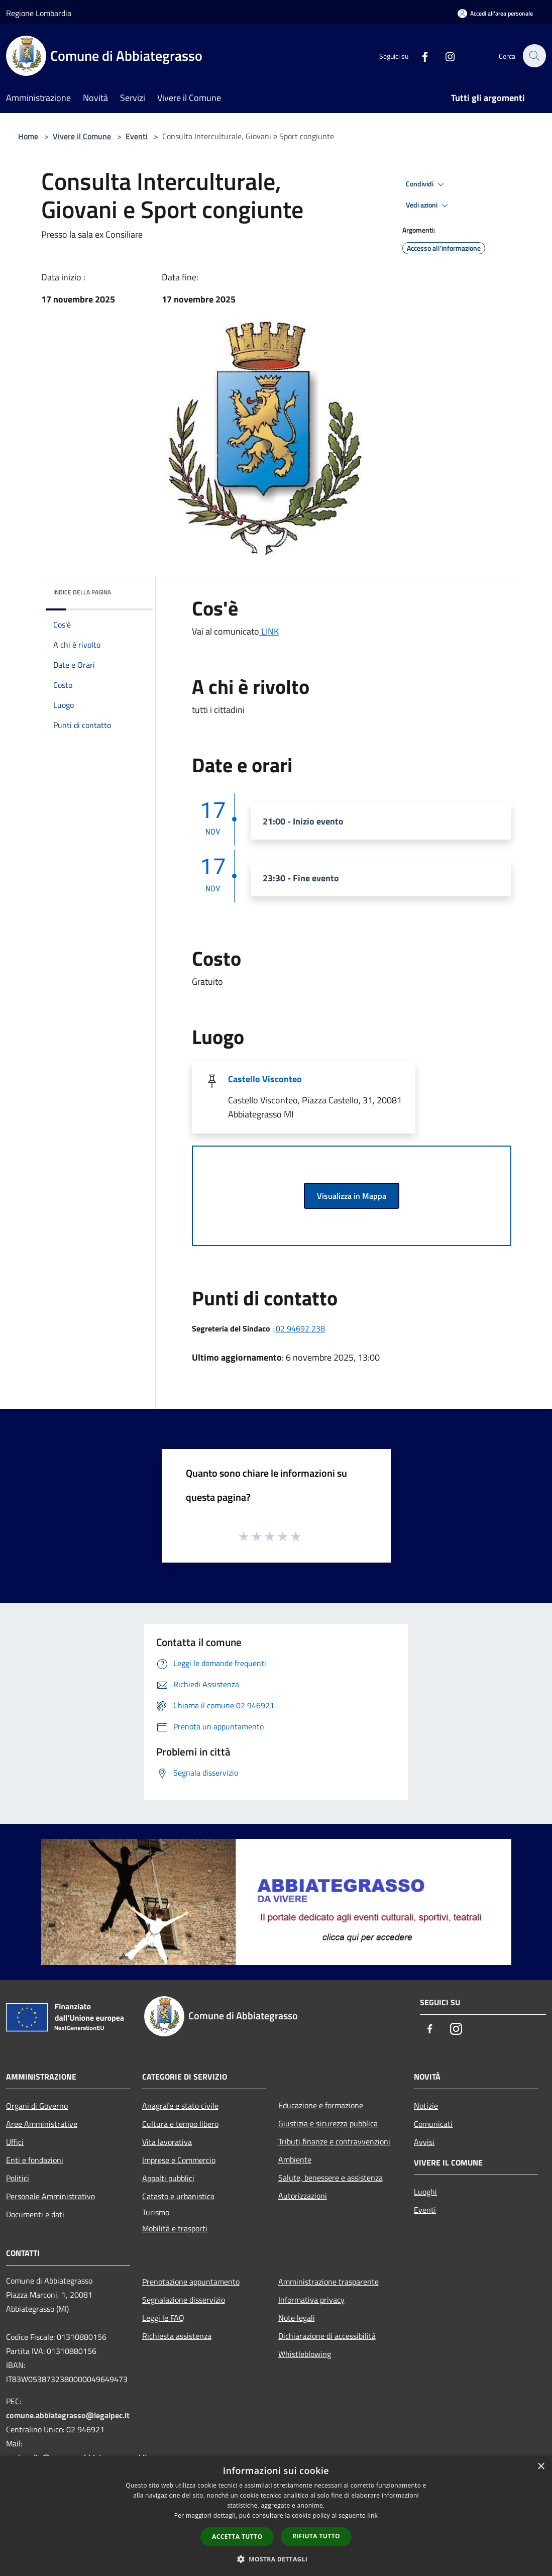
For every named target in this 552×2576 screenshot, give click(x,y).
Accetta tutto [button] (237, 2536)
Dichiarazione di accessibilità (327, 2336)
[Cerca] (534, 56)
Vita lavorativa (167, 2142)
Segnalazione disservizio (183, 2300)
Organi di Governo (37, 2106)
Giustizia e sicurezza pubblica (328, 2123)
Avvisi (424, 2142)
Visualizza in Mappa (351, 1196)
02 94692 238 (300, 1328)
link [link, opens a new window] (372, 2515)
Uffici (15, 2142)
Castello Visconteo (265, 1079)
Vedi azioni (428, 205)
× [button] (540, 2466)
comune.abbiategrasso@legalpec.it (68, 2415)
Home (28, 136)
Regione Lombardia (38, 13)
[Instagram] (444, 55)
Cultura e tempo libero (180, 2124)
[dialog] (276, 2516)
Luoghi (425, 2192)
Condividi (426, 184)
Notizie (426, 2106)
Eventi (137, 136)
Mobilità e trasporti (174, 2228)
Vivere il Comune (83, 136)
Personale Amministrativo (50, 2196)
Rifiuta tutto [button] (316, 2536)
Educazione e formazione (320, 2105)
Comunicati (433, 2124)
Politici (17, 2178)
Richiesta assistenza (176, 2336)
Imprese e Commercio (178, 2160)
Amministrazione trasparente (328, 2282)
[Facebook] (419, 55)
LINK (269, 631)
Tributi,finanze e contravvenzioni (334, 2141)
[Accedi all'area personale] (495, 13)
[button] (276, 2559)
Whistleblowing (304, 2354)
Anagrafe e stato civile (180, 2106)
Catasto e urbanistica (178, 2196)
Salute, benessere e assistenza (330, 2178)
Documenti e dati (35, 2214)
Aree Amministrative (41, 2124)
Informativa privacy (311, 2300)
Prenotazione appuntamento (191, 2282)
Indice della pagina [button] (82, 592)
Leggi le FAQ (163, 2318)
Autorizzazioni (302, 2196)
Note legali (296, 2318)
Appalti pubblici (168, 2178)
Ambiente (294, 2159)
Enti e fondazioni (34, 2160)
